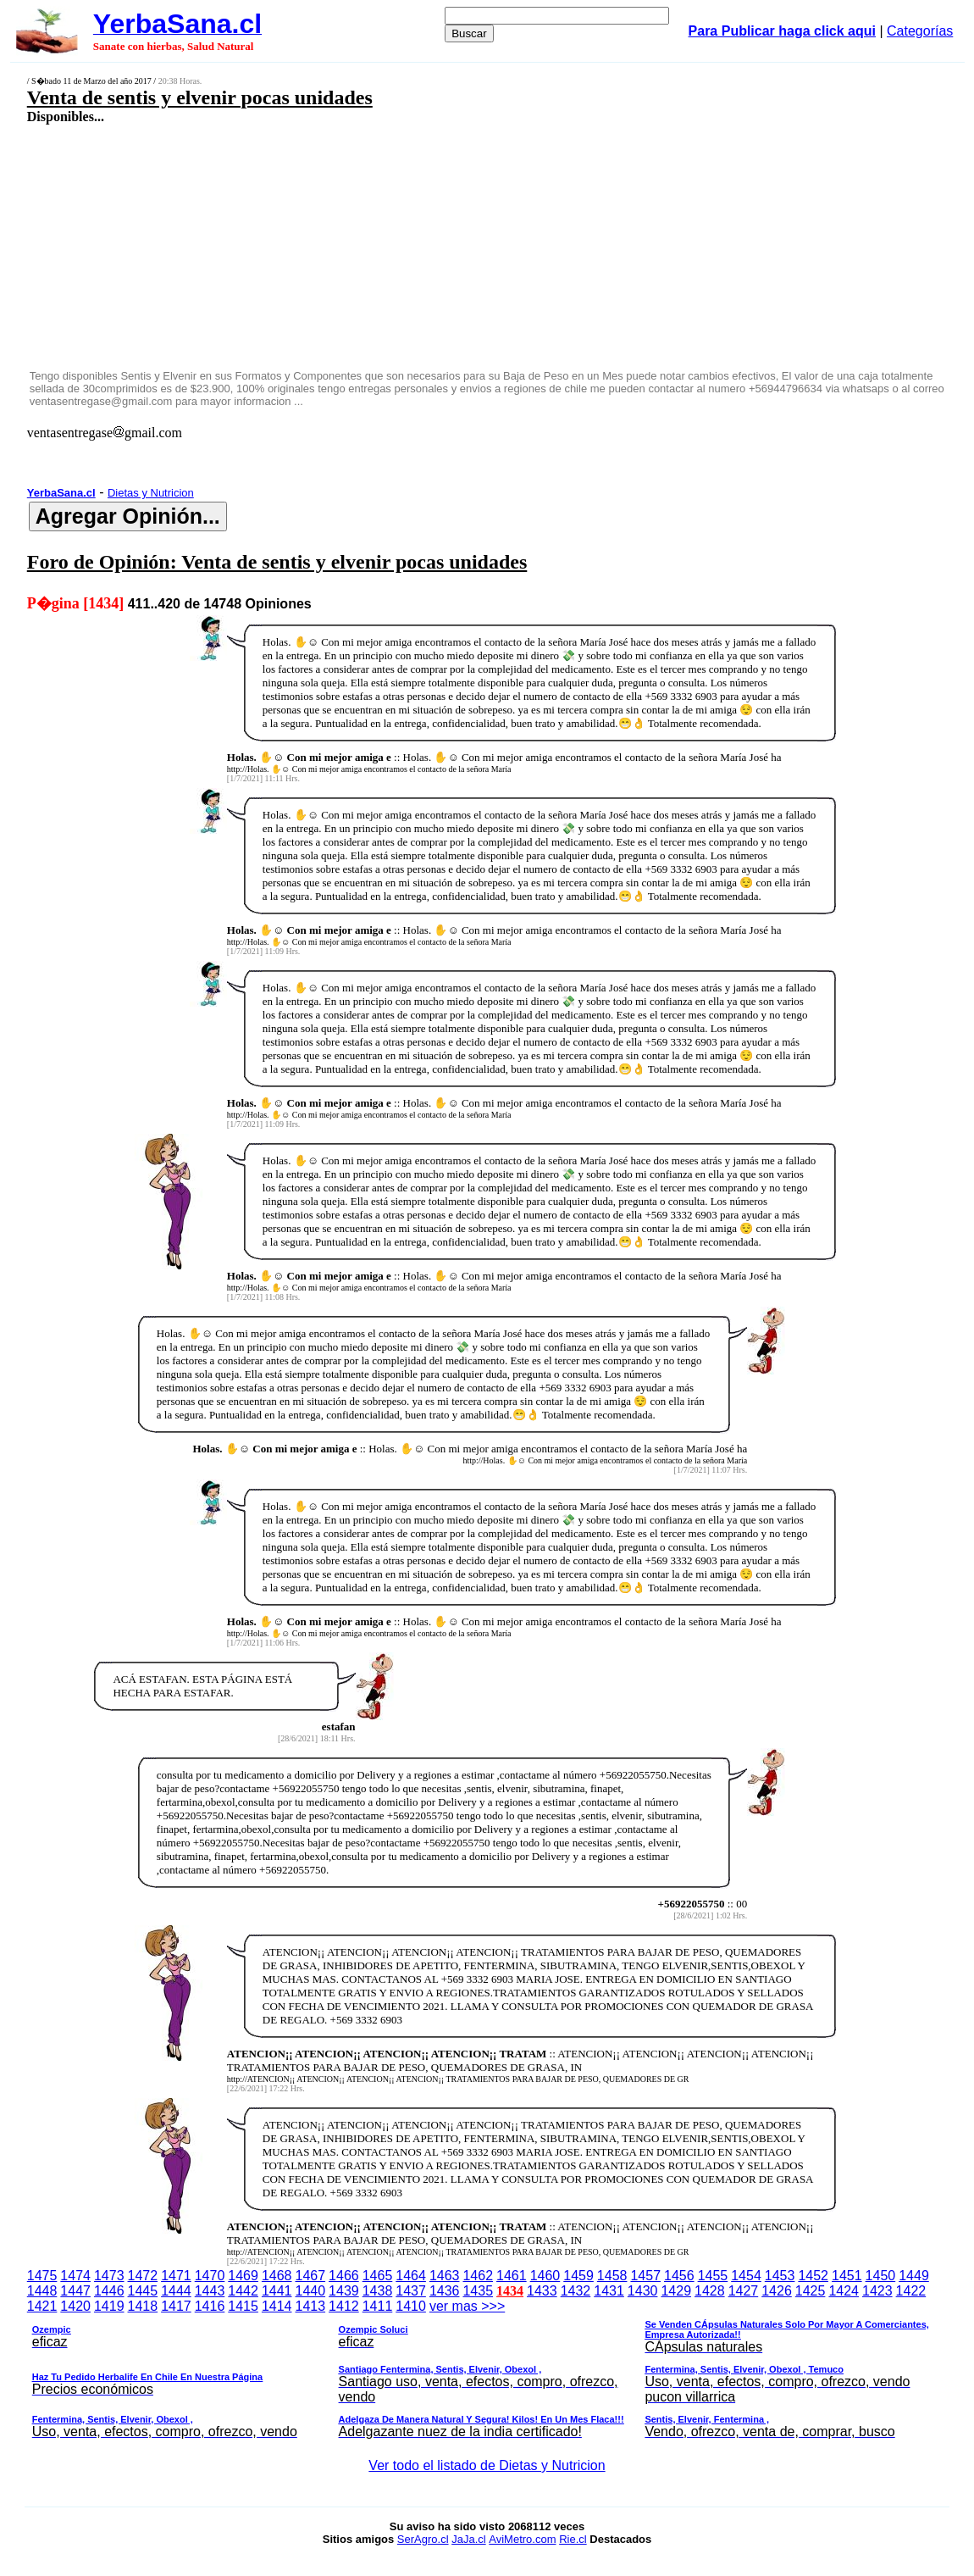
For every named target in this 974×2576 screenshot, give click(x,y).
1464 (411, 2275)
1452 (813, 2275)
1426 (776, 2291)
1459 (578, 2275)
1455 (713, 2275)
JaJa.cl (468, 2539)
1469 (243, 2275)
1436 (444, 2291)
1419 (109, 2306)
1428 (710, 2291)
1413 (311, 2306)
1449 (914, 2275)
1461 (511, 2275)
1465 (377, 2275)
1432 (576, 2291)
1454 (746, 2275)
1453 (780, 2275)
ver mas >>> (487, 2372)
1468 (277, 2275)
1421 (42, 2306)
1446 (109, 2291)
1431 (609, 2291)
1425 (810, 2291)
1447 (75, 2291)
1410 (411, 2306)
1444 (176, 2291)
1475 (42, 2275)
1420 (75, 2306)
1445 (143, 2291)
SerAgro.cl (423, 2539)
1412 (344, 2306)
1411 (377, 2306)
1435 (477, 2291)
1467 (311, 2275)
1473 (109, 2275)
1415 (243, 2306)
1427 (743, 2291)
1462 (477, 2275)
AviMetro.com (522, 2539)
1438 (377, 2291)
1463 (444, 2275)
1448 (42, 2291)
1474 (75, 2275)
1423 (877, 2291)
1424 (843, 2291)
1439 (344, 2291)
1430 (643, 2291)
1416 (210, 2306)
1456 (679, 2275)
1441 (277, 2291)
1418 (143, 2306)
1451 (847, 2275)
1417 (176, 2306)
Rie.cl (573, 2539)
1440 (311, 2291)
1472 (143, 2275)
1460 (545, 2275)
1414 (277, 2306)
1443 (210, 2291)
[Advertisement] (403, 245)
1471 (176, 2275)
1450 (881, 2275)
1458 (612, 2275)
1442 (243, 2291)
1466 (344, 2275)
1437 (411, 2291)
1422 (911, 2291)
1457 (645, 2275)
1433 (542, 2291)
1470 (210, 2275)
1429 (676, 2291)
